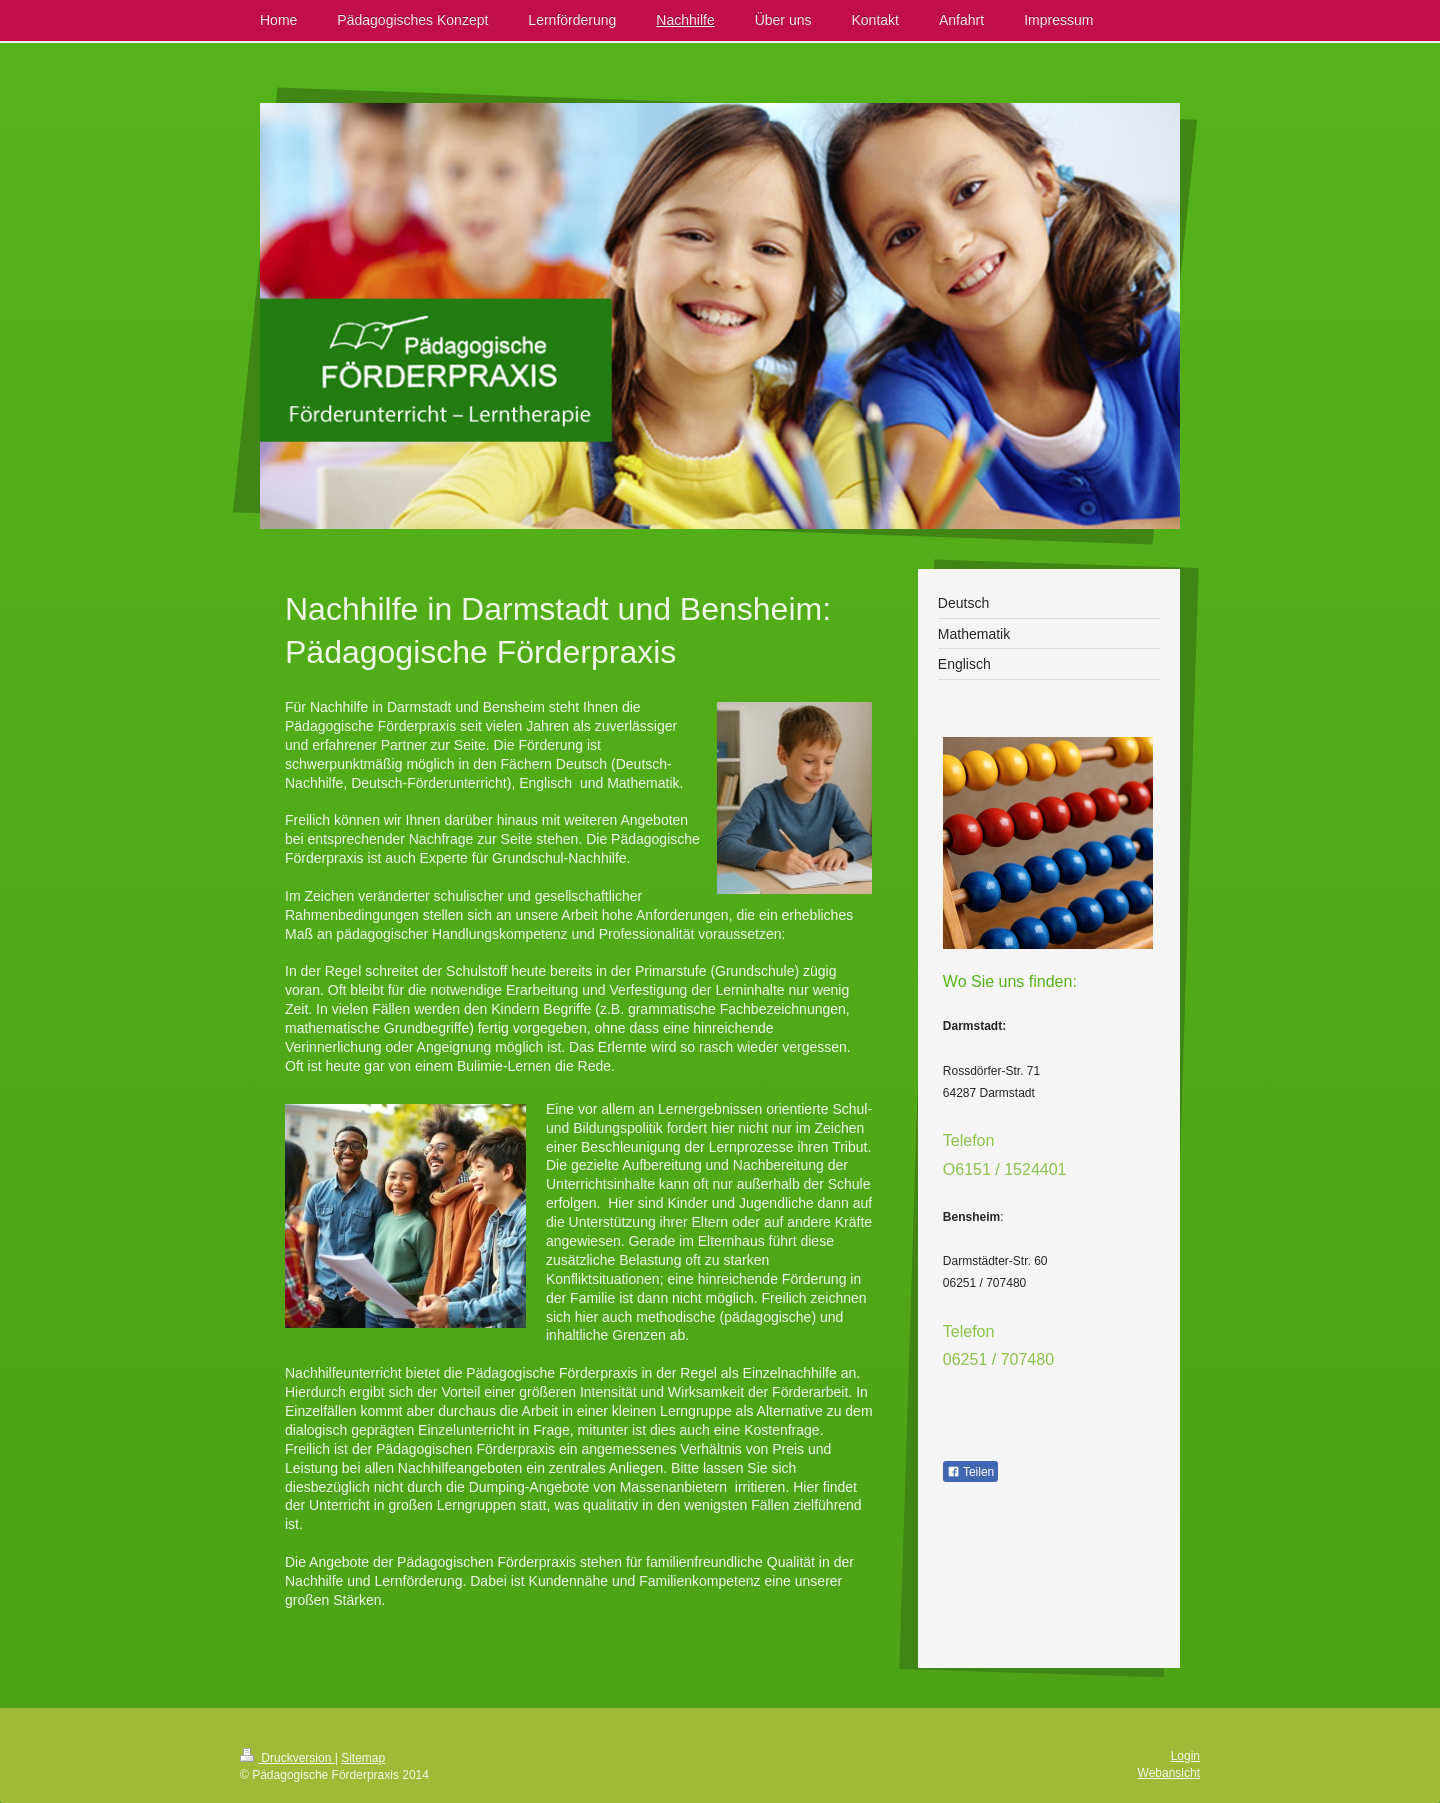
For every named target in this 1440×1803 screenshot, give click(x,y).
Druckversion (287, 1758)
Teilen (970, 1472)
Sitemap (363, 1758)
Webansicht (1169, 1773)
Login (1185, 1756)
